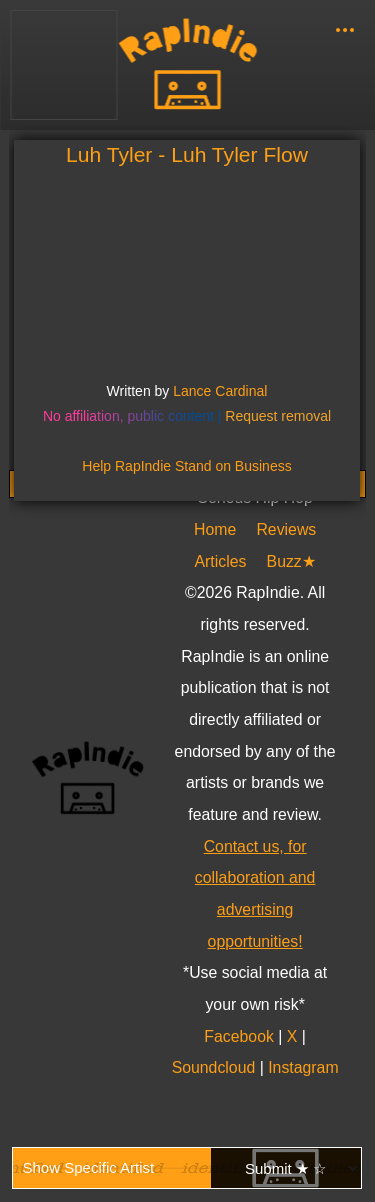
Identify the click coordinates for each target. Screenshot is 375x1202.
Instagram (302, 1067)
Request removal (278, 416)
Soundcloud (216, 1067)
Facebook (241, 1036)
